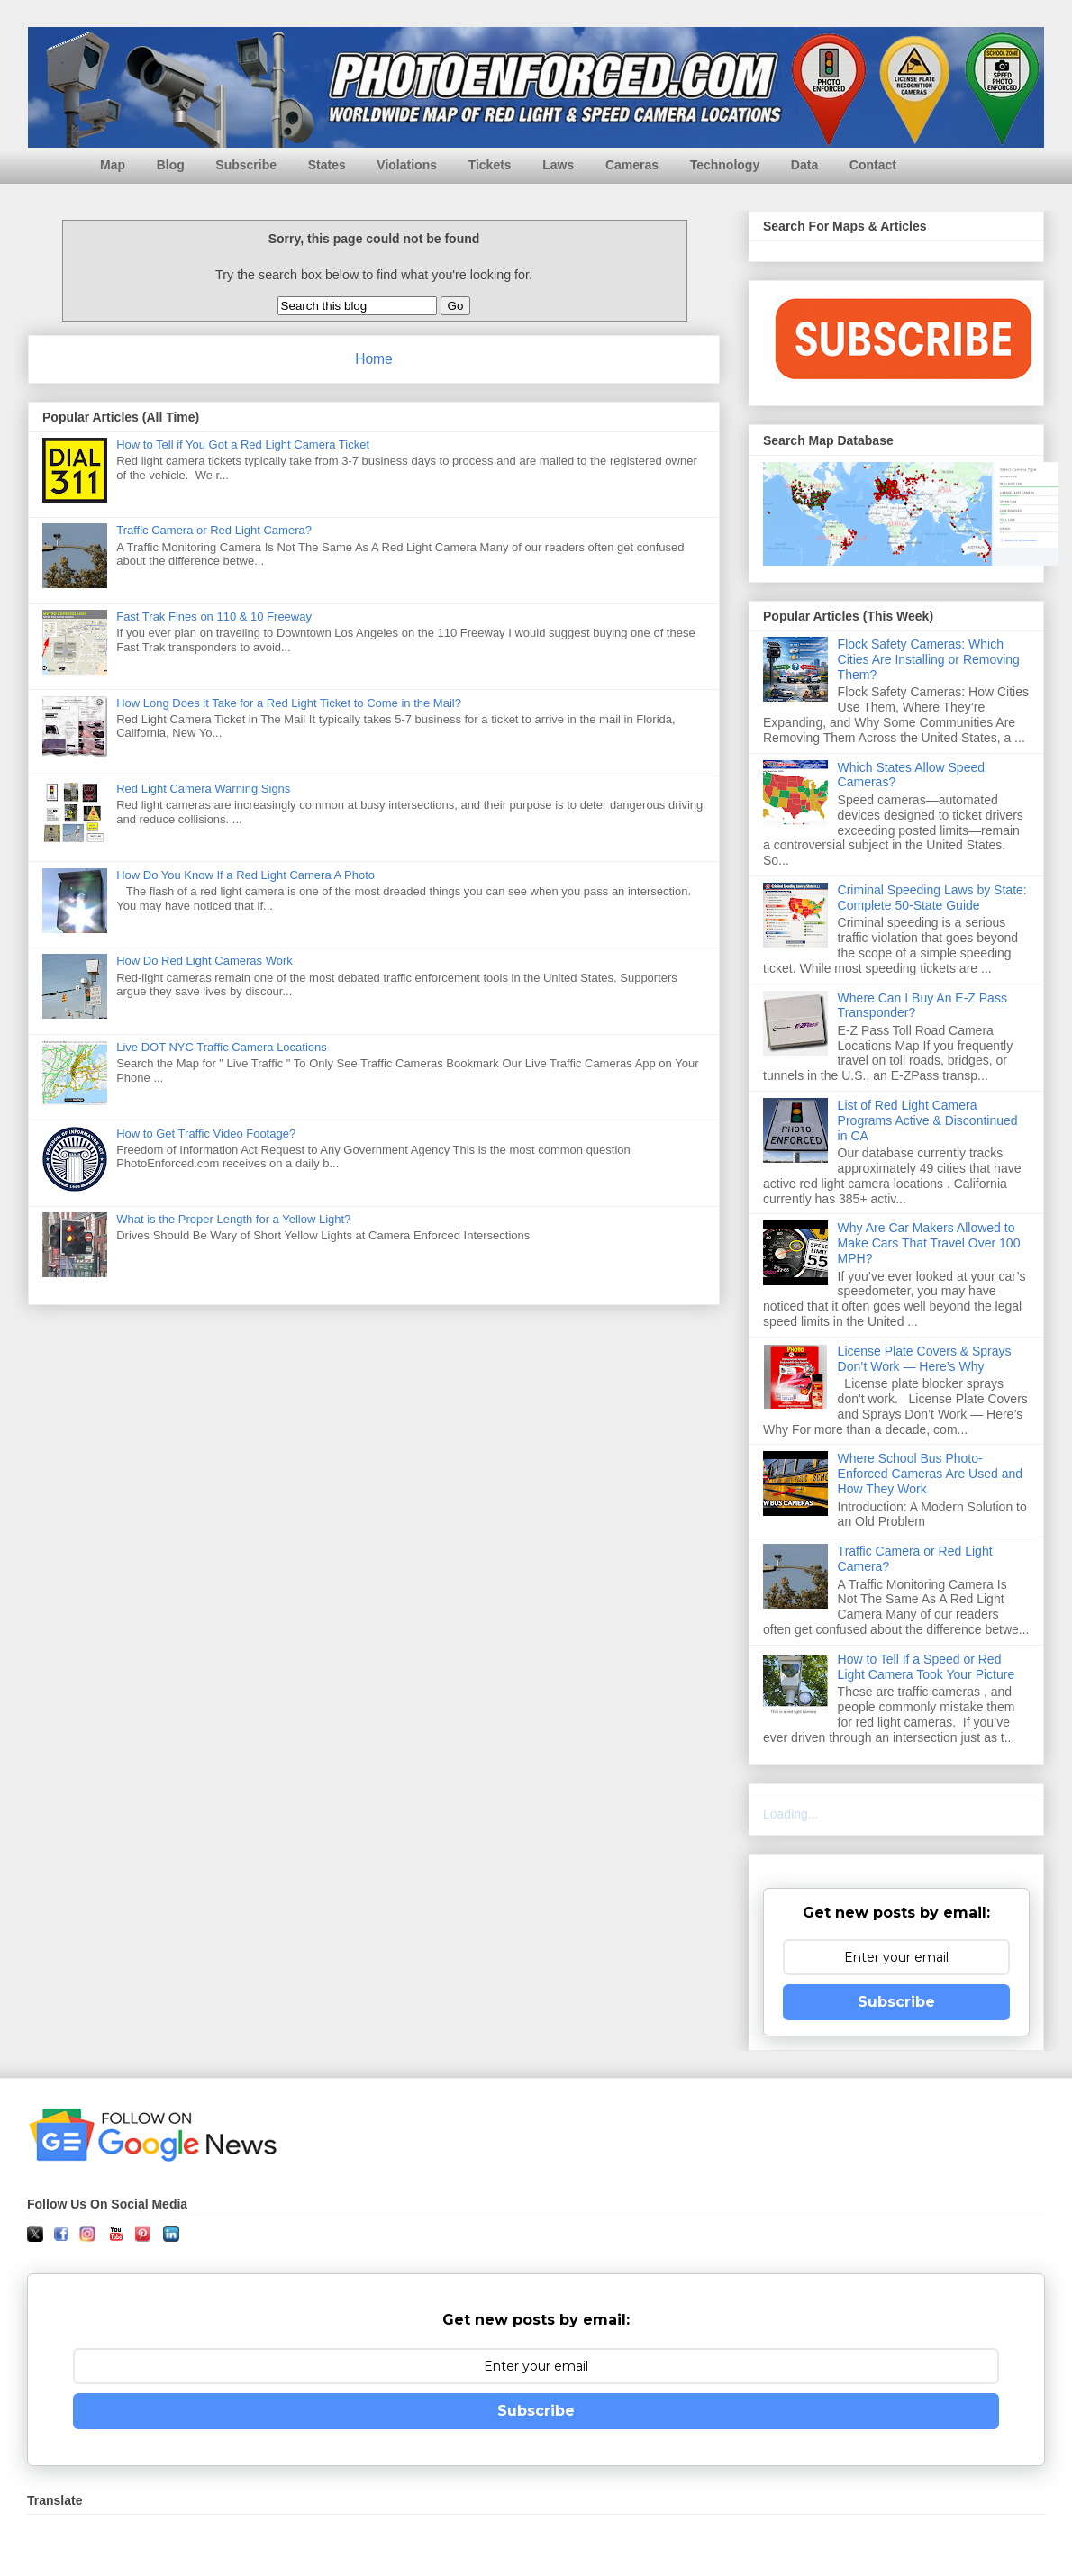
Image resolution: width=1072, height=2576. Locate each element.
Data (804, 165)
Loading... (791, 1814)
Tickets (490, 165)
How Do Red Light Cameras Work (204, 960)
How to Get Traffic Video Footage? (205, 1133)
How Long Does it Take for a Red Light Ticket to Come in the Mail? (288, 703)
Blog (171, 165)
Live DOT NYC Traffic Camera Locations (221, 1047)
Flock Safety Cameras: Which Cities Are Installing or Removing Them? (929, 659)
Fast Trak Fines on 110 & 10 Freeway (214, 616)
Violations (407, 165)
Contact (872, 165)
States (327, 165)
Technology (725, 165)
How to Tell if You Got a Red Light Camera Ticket (242, 444)
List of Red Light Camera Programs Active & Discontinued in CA (928, 1120)
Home (374, 359)
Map (112, 165)
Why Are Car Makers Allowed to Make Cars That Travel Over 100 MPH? (929, 1242)
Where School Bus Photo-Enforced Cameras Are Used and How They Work (930, 1473)
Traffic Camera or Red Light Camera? (214, 530)
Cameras (632, 165)
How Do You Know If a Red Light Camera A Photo (245, 875)
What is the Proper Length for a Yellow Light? (233, 1219)
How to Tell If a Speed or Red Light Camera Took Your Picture (926, 1667)
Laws (558, 165)
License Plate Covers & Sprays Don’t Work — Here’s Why (925, 1359)
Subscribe (246, 165)
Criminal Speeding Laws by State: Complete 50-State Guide (932, 897)
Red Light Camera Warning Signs (203, 788)
